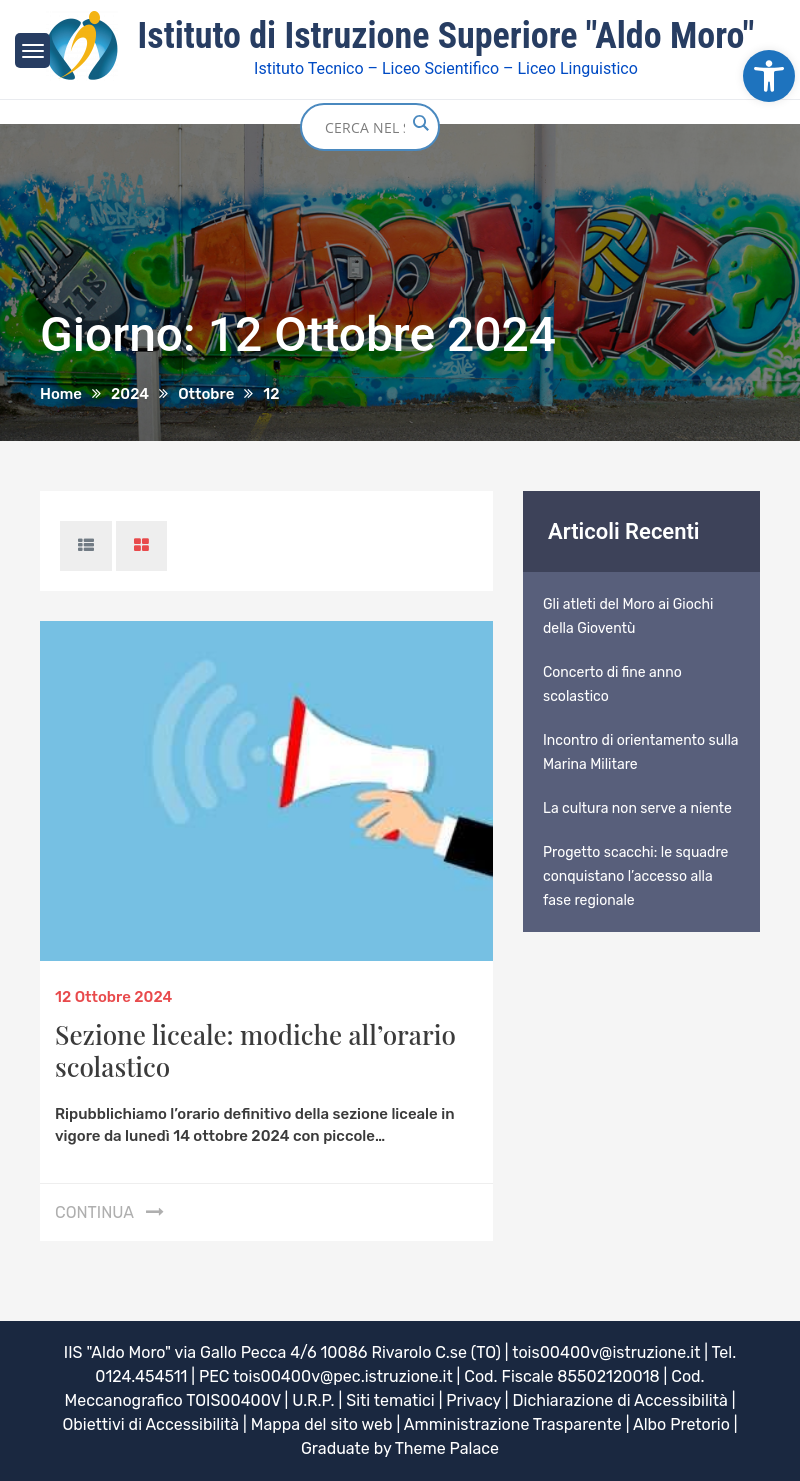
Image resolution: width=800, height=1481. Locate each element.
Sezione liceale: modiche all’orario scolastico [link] (255, 1050)
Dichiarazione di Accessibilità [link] (619, 1400)
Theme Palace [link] (447, 1448)
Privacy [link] (473, 1400)
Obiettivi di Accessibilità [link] (150, 1424)
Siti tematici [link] (390, 1400)
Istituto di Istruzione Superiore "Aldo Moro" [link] (446, 36)
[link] (769, 76)
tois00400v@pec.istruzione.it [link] (343, 1376)
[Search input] (365, 127)
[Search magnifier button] (420, 123)
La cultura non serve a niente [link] (637, 808)
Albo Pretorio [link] (681, 1424)
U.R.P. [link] (313, 1400)
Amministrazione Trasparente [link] (513, 1424)
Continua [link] (94, 1212)
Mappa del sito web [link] (322, 1424)
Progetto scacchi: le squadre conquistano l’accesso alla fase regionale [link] (635, 876)
